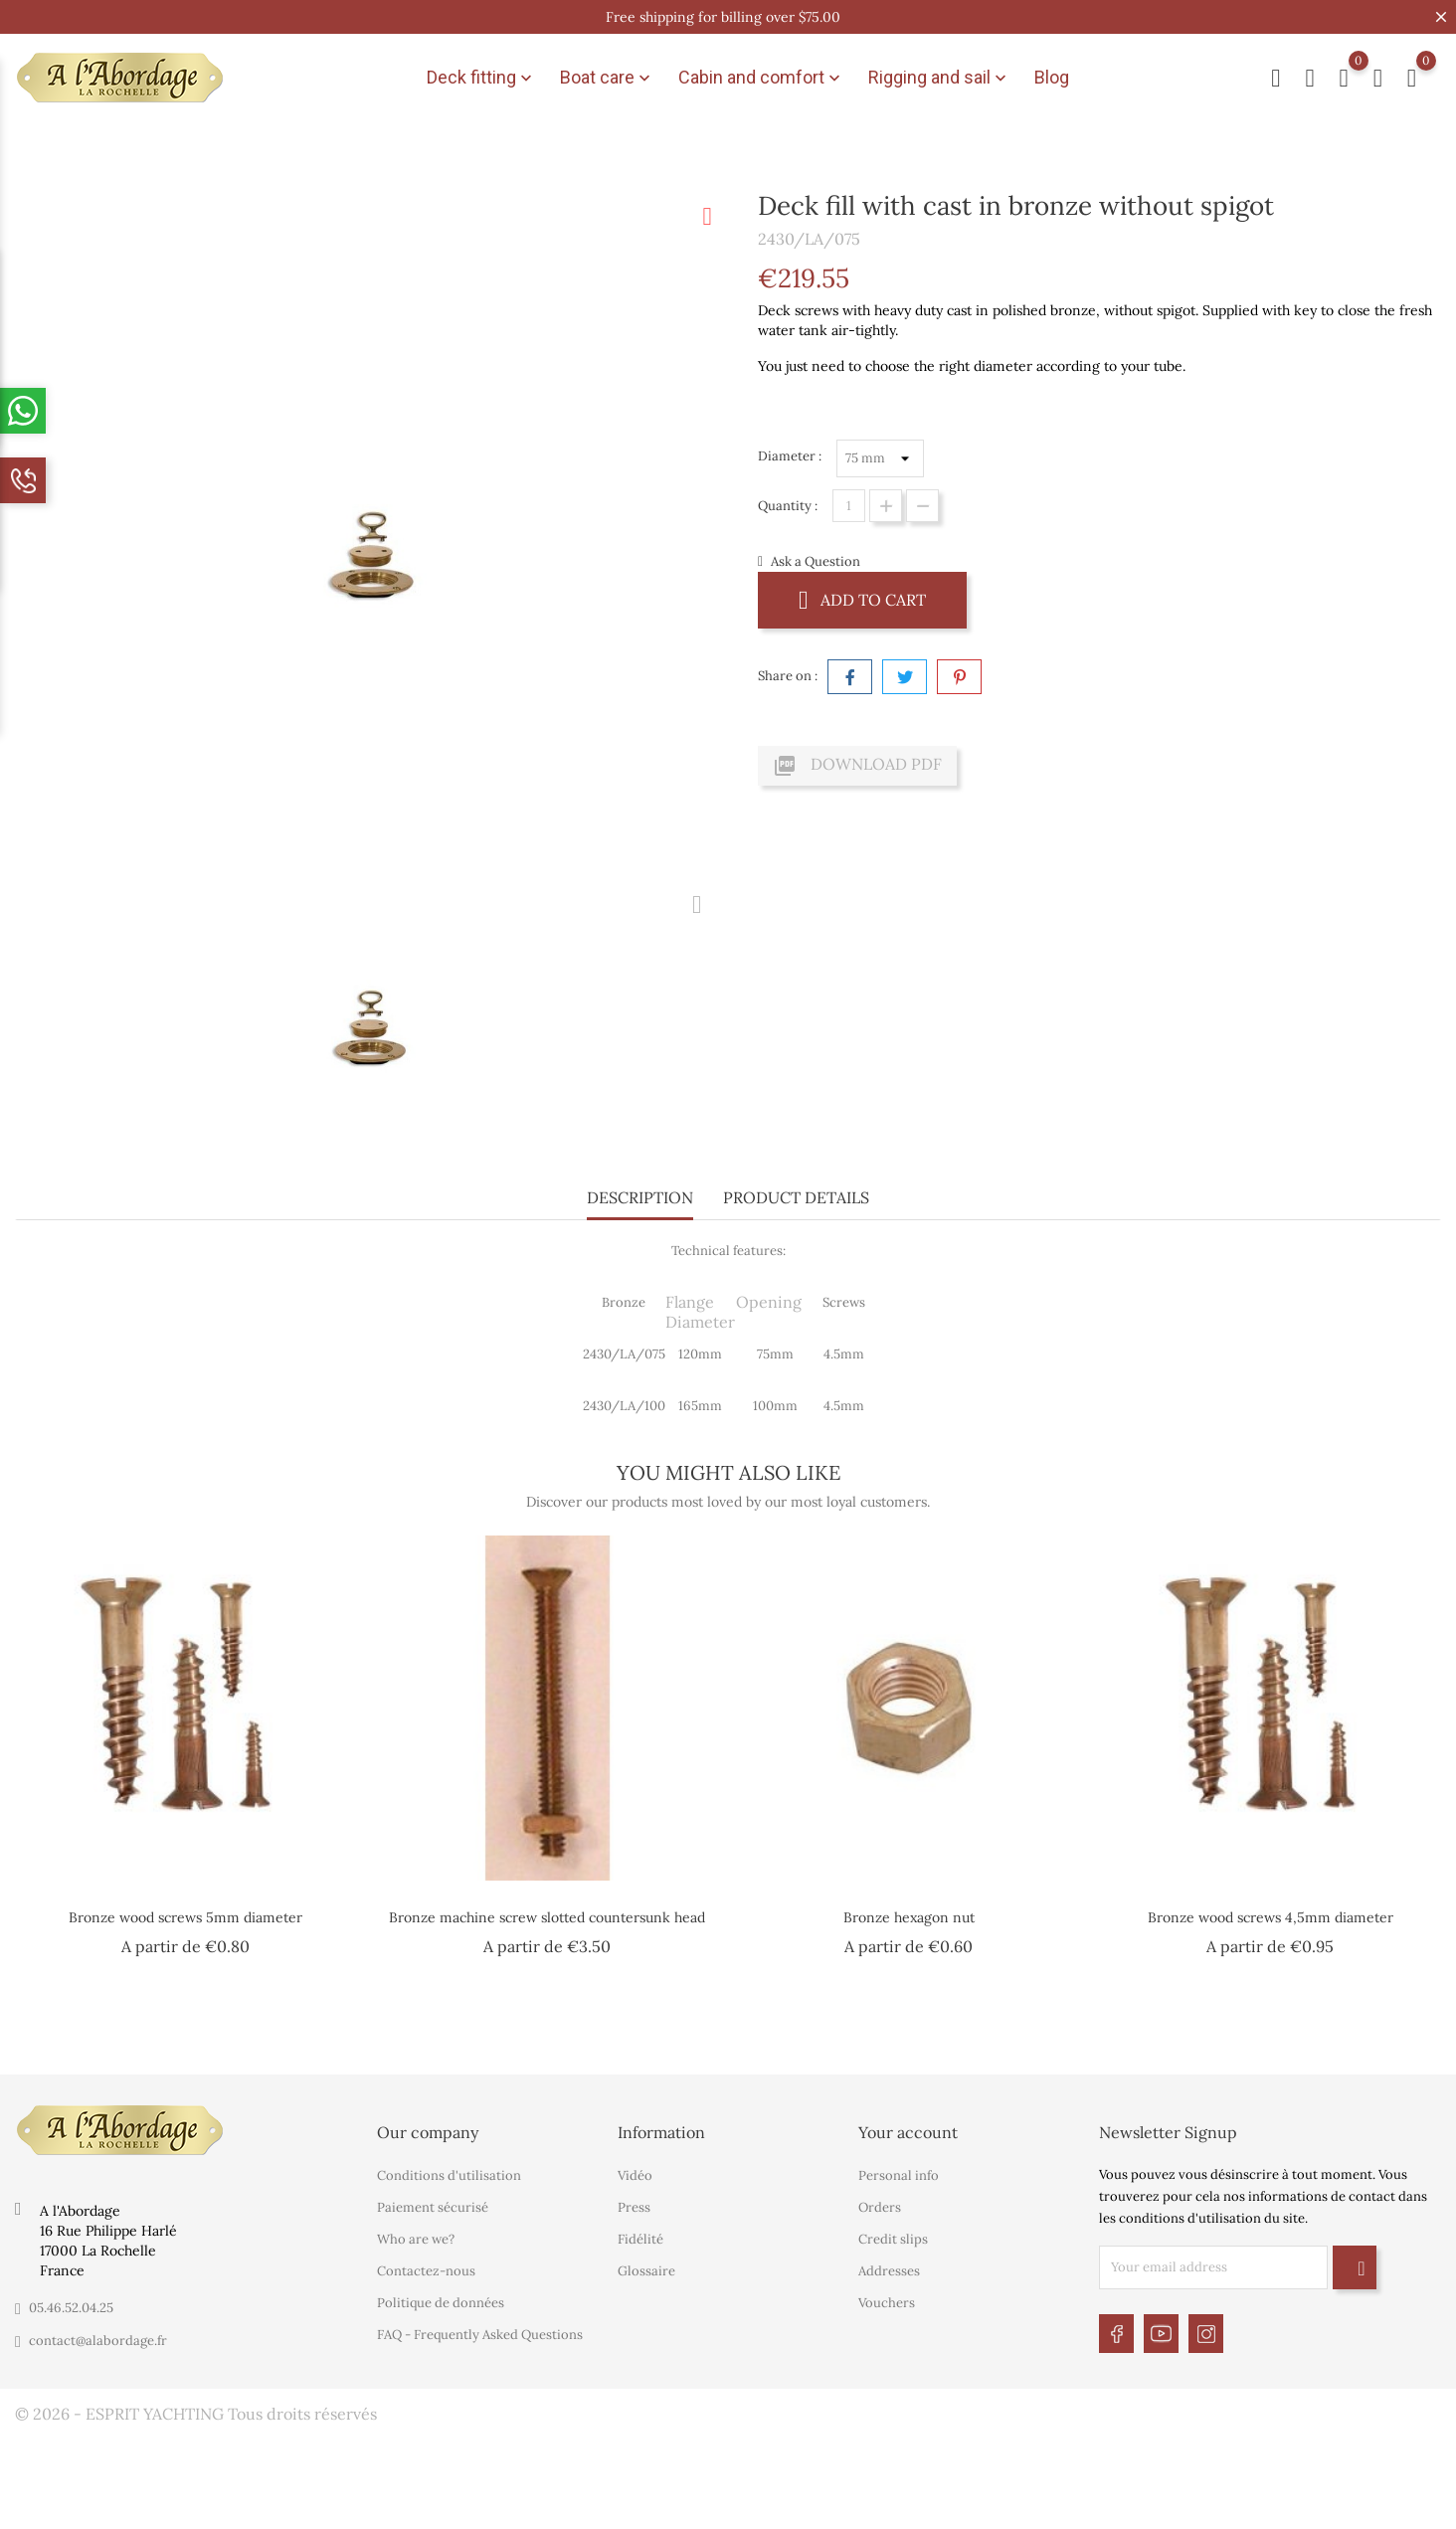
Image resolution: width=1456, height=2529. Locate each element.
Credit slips (893, 2239)
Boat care (607, 78)
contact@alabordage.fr (98, 2340)
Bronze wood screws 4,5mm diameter (1270, 1917)
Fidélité (640, 2239)
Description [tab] (640, 1197)
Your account (908, 2132)
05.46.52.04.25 (71, 2307)
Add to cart (862, 599)
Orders (879, 2207)
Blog (1051, 77)
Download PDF (857, 766)
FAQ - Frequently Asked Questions (480, 2334)
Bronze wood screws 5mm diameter (185, 1917)
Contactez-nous (426, 2270)
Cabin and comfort (761, 78)
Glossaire (646, 2270)
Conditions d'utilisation (449, 2175)
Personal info (898, 2175)
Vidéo (635, 2175)
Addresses (889, 2270)
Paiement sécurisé (432, 2207)
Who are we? (416, 2239)
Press (634, 2207)
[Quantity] (848, 505)
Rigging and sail (939, 78)
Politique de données (440, 2302)
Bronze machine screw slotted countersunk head (547, 1917)
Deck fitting (481, 78)
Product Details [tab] (796, 1197)
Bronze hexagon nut (909, 1917)
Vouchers (886, 2302)
